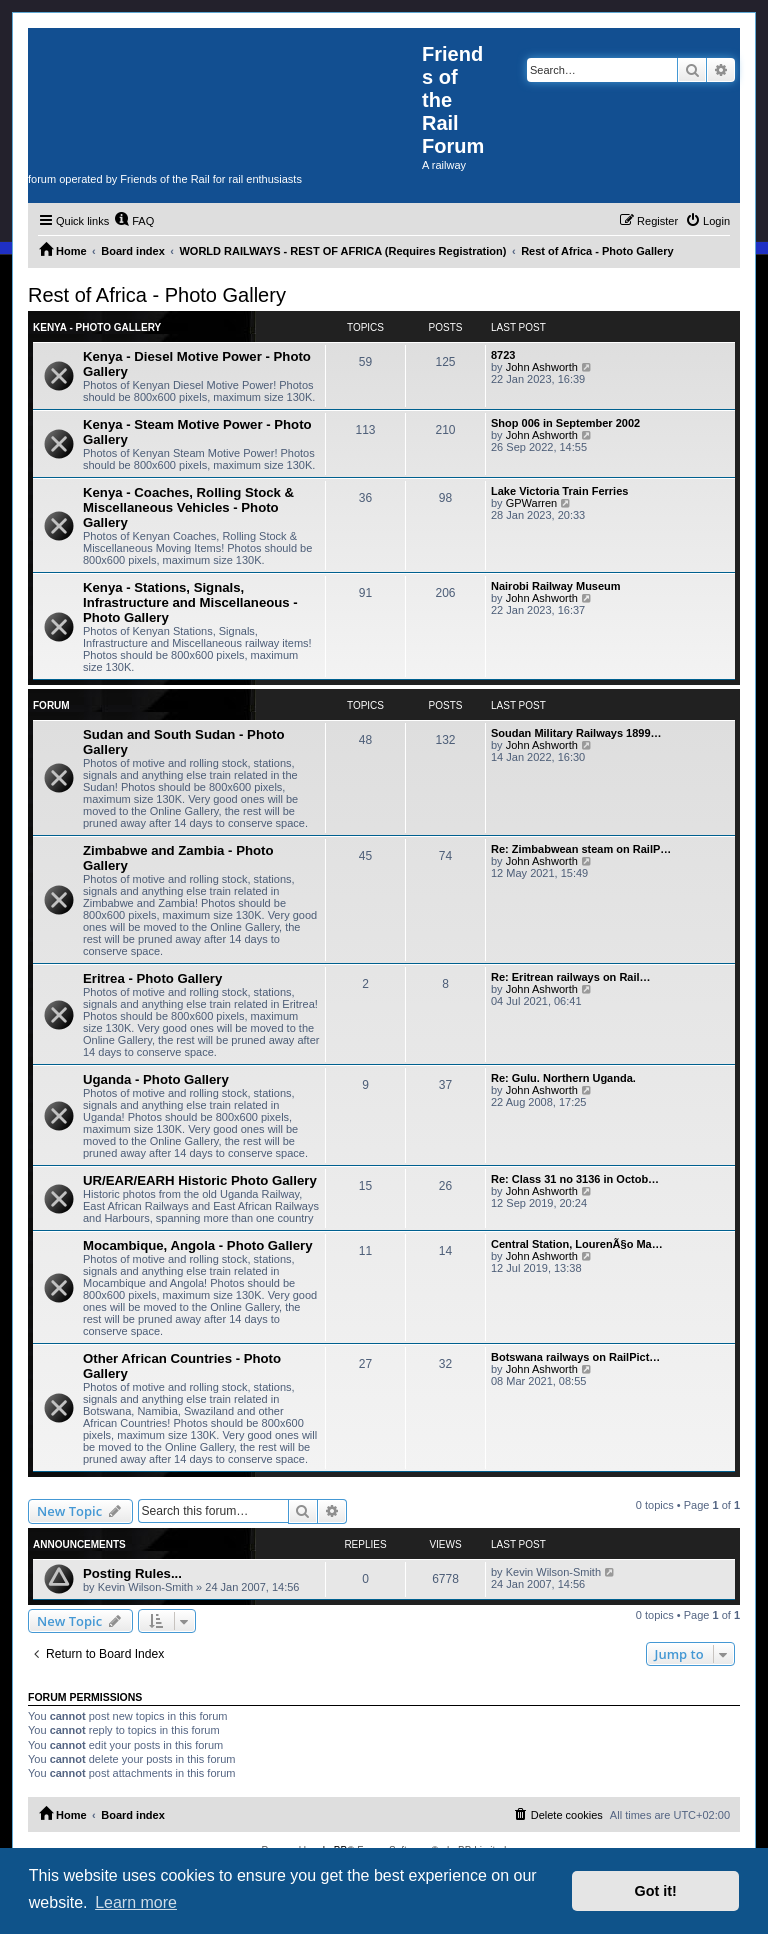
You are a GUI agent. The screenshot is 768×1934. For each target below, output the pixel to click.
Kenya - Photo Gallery (97, 327)
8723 (503, 355)
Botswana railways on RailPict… (575, 1357)
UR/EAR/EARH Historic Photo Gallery (200, 1180)
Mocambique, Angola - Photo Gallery (198, 1245)
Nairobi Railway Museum (556, 586)
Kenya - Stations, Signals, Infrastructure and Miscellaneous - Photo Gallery (190, 602)
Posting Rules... (132, 1573)
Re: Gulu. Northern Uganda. (563, 1078)
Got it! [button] (656, 1891)
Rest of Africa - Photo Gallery (157, 295)
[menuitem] (134, 221)
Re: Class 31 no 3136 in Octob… (575, 1179)
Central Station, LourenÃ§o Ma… (577, 1244)
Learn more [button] (136, 1902)
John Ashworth (542, 367)
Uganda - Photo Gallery (156, 1079)
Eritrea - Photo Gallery (152, 978)
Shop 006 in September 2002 (565, 423)
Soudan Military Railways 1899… (576, 733)
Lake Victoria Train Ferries (559, 491)
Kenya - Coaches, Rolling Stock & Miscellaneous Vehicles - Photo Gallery (188, 507)
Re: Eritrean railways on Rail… (571, 977)
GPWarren (532, 503)
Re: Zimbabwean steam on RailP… (581, 849)
